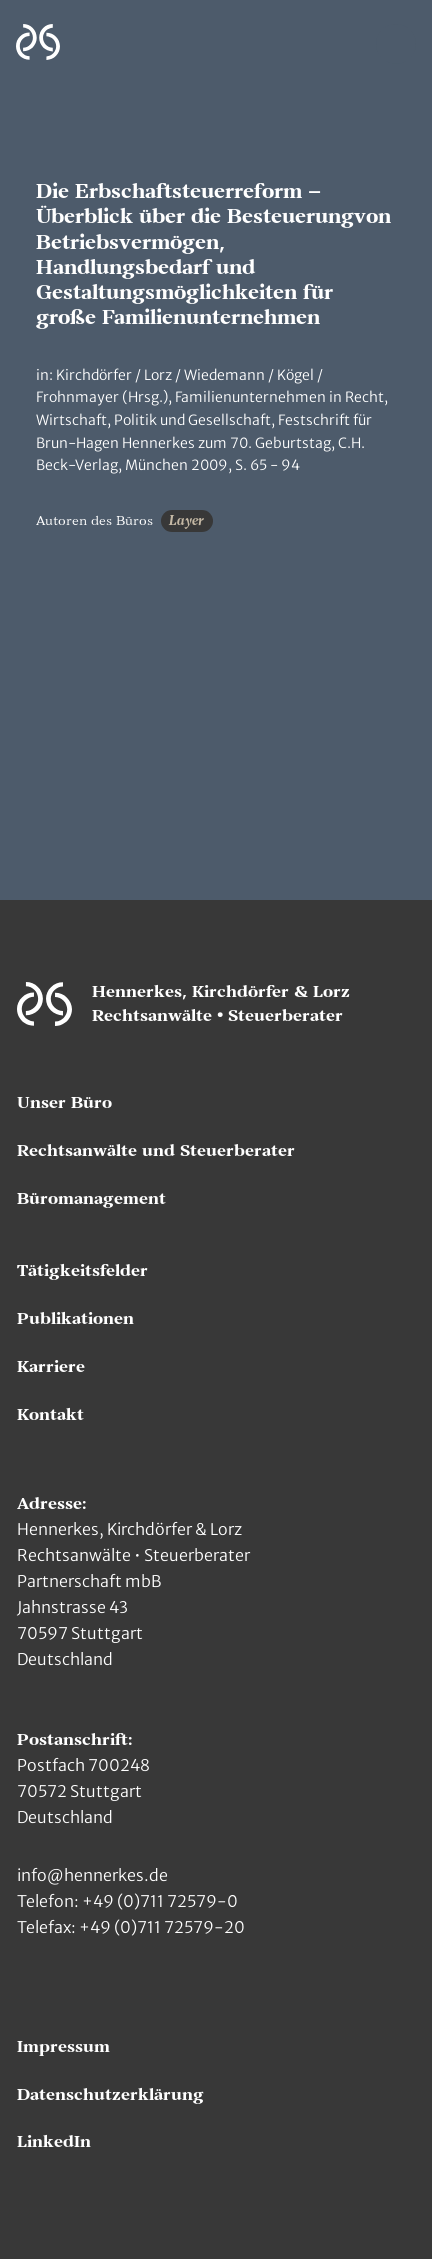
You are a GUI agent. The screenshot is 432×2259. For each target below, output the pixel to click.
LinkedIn (54, 2142)
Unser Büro (64, 1103)
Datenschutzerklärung (110, 2095)
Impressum (63, 2047)
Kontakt (50, 1415)
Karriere (51, 1367)
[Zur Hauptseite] (38, 42)
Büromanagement (91, 1199)
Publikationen (75, 1319)
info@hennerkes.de (92, 1875)
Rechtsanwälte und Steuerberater (156, 1151)
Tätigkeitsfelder (82, 1271)
